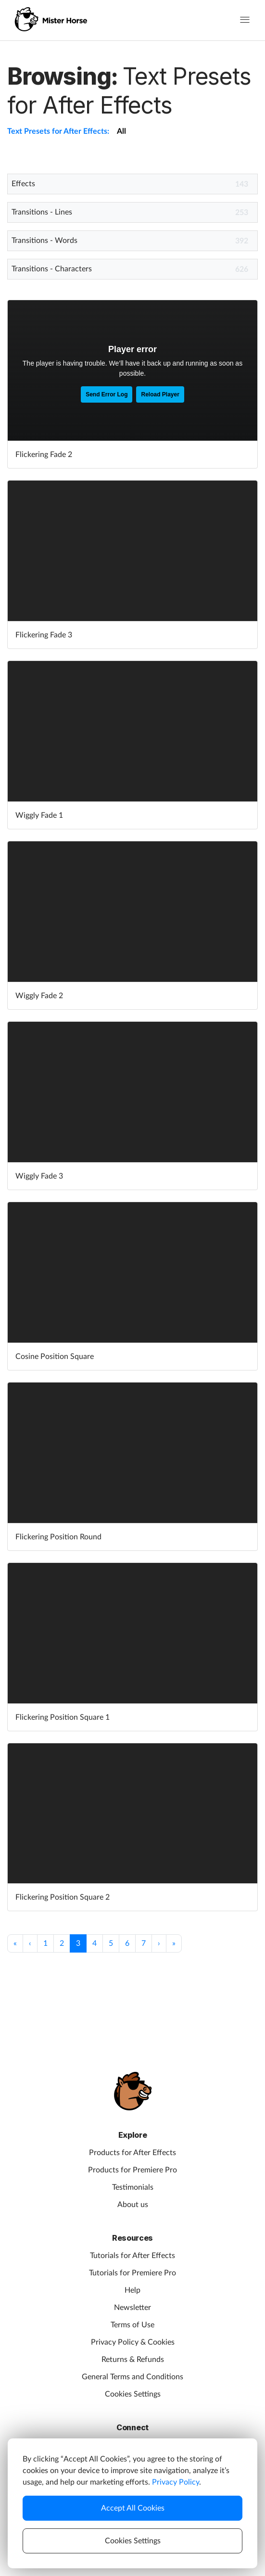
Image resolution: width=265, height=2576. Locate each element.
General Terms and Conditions (132, 2377)
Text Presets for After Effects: (58, 131)
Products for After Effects (132, 2153)
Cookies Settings (133, 2394)
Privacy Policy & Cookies (133, 2342)
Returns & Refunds (132, 2359)
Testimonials (132, 2187)
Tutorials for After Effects (132, 2255)
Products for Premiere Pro (132, 2170)
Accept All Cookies (132, 2508)
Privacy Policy (175, 2482)
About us (132, 2204)
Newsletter (132, 2307)
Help (132, 2290)
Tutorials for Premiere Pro (132, 2273)
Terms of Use (132, 2325)
